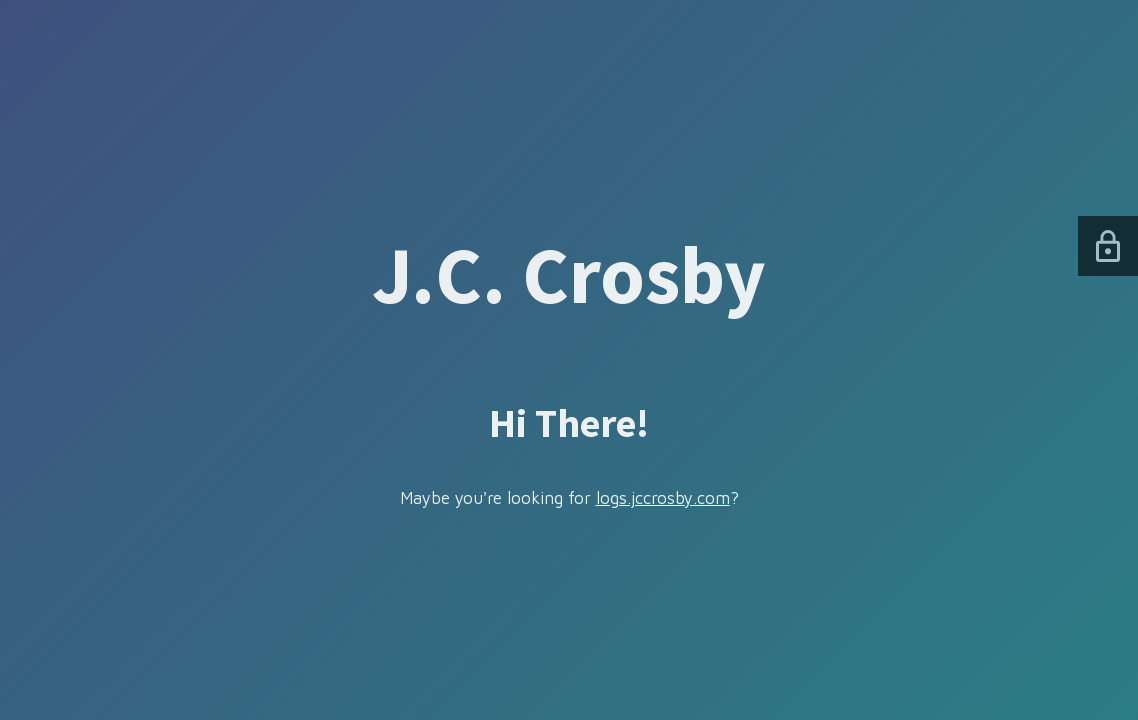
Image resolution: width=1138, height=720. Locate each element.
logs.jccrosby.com (663, 498)
